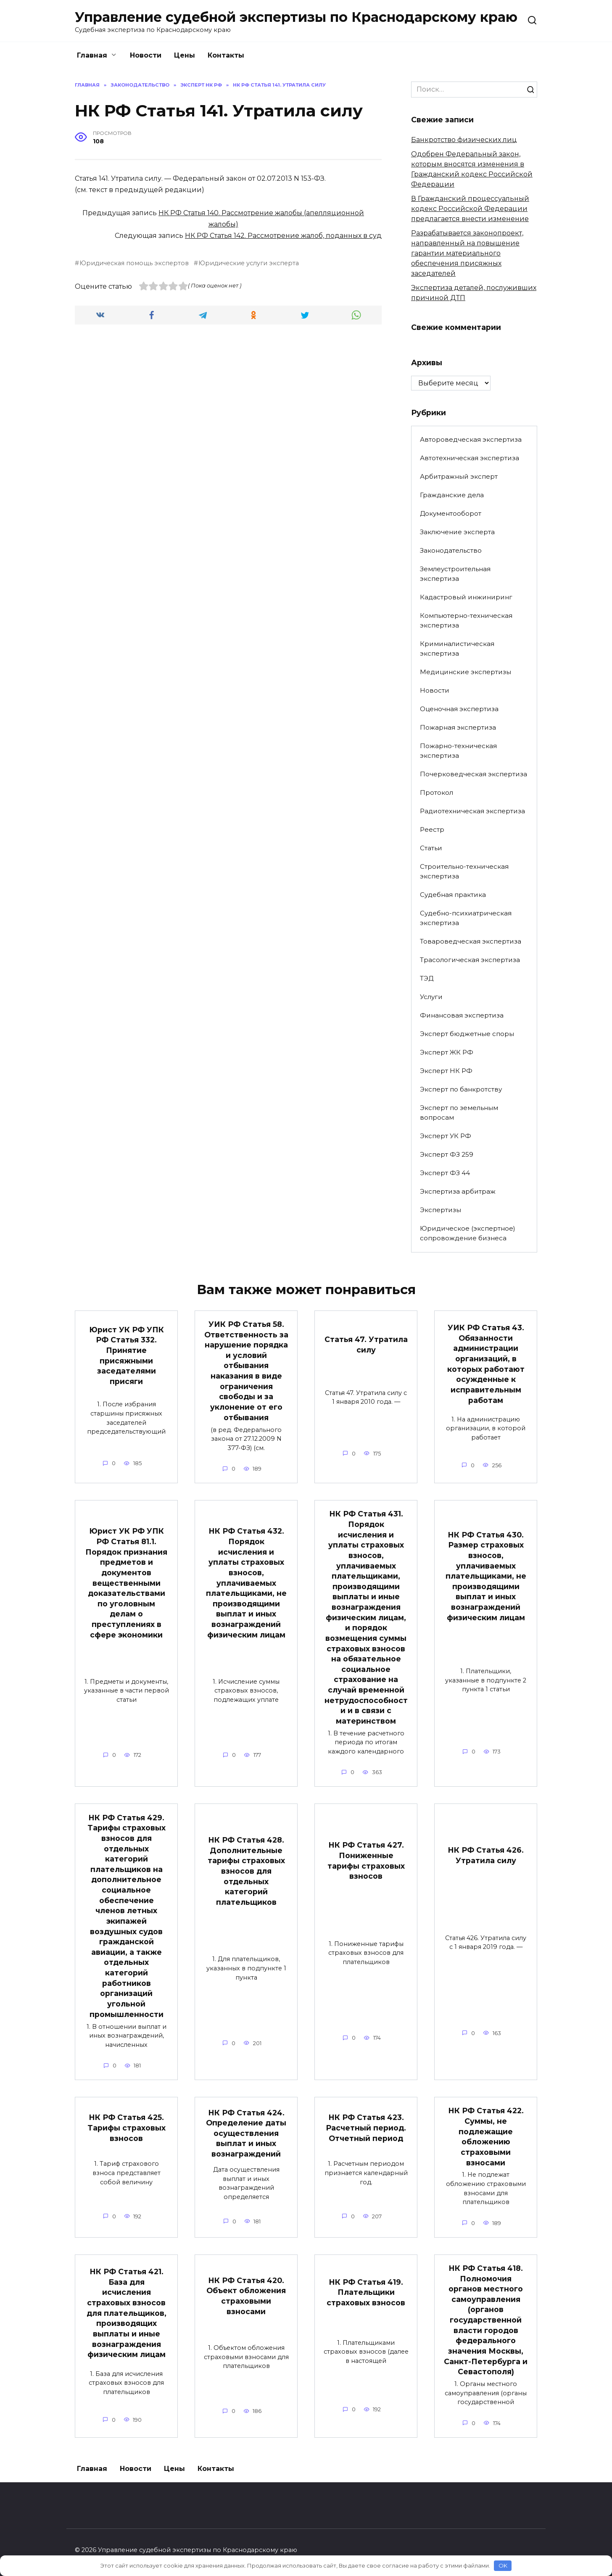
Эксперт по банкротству (461, 1089)
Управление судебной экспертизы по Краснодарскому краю (296, 17)
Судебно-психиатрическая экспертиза (466, 918)
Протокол (436, 792)
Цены (184, 55)
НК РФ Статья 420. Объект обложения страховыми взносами (246, 2296)
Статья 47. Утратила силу (366, 1344)
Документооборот (450, 513)
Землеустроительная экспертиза (455, 574)
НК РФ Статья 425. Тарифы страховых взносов (126, 2128)
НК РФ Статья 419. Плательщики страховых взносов (366, 2292)
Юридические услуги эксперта (248, 263)
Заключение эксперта (457, 532)
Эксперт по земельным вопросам (459, 1112)
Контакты (226, 55)
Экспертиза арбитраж (458, 1191)
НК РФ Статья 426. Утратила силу (486, 1855)
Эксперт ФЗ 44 (445, 1173)
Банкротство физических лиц (464, 140)
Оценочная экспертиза (459, 709)
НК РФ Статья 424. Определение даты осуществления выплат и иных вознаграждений (246, 2134)
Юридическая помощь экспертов (134, 263)
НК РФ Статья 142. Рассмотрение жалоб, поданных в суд (283, 236)
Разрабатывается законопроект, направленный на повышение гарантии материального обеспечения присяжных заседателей (467, 253)
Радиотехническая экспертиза (472, 811)
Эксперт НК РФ (446, 1071)
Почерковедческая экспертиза (473, 774)
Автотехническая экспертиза (469, 458)
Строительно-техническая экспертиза (464, 871)
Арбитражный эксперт (459, 476)
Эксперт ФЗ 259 (446, 1154)
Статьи (431, 848)
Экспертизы (440, 1210)
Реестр (432, 829)
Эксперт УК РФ (445, 1136)
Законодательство (451, 550)
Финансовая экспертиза (462, 1015)
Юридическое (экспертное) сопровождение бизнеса (467, 1233)
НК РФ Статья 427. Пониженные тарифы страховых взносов (366, 1861)
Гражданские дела (452, 495)
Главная (92, 55)
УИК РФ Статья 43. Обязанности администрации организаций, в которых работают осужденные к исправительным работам (486, 1363)
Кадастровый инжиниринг (466, 597)
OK (503, 2565)
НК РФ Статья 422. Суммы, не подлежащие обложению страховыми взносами (486, 2137)
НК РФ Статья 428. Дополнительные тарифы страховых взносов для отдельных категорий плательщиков (246, 1871)
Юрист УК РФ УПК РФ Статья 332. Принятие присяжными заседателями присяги (126, 1355)
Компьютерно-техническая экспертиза (466, 620)
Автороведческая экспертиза (471, 439)
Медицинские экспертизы (465, 672)
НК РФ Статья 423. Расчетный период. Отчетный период (366, 2128)
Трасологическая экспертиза (470, 960)
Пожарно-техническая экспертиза (458, 750)
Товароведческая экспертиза (470, 941)
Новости (145, 55)
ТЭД (426, 978)
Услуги (431, 997)
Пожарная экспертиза (458, 727)
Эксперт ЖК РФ (446, 1052)
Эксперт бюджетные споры (467, 1034)
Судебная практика (453, 895)
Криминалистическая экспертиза (457, 648)
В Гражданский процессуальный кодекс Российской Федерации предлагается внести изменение (470, 209)
